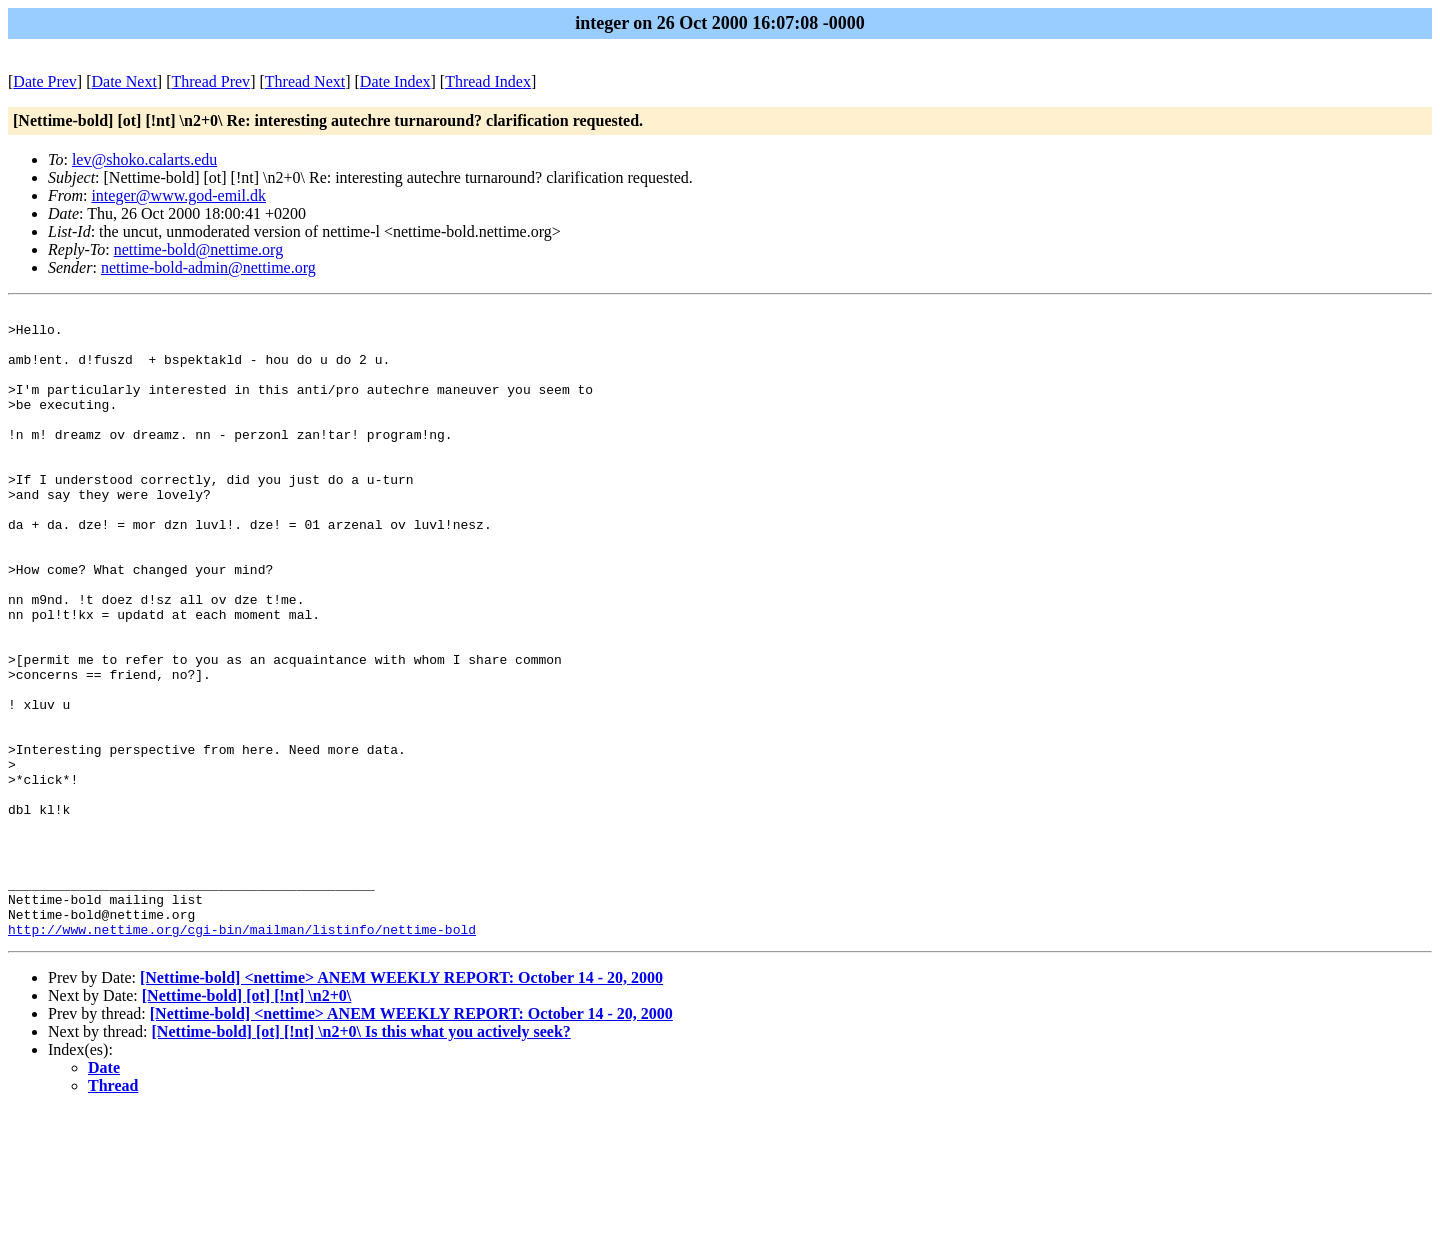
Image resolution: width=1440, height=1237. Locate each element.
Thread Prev (210, 81)
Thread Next (305, 81)
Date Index (395, 81)
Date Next (124, 81)
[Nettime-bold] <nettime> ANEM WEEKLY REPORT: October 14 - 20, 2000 (401, 1103)
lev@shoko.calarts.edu (144, 159)
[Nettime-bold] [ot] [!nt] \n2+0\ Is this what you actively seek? (361, 1157)
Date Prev (45, 81)
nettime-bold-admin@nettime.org (208, 267)
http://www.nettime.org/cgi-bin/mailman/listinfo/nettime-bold (242, 1055)
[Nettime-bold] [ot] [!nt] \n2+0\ (247, 1121)
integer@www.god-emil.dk (178, 195)
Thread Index (488, 81)
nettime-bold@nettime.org (199, 249)
